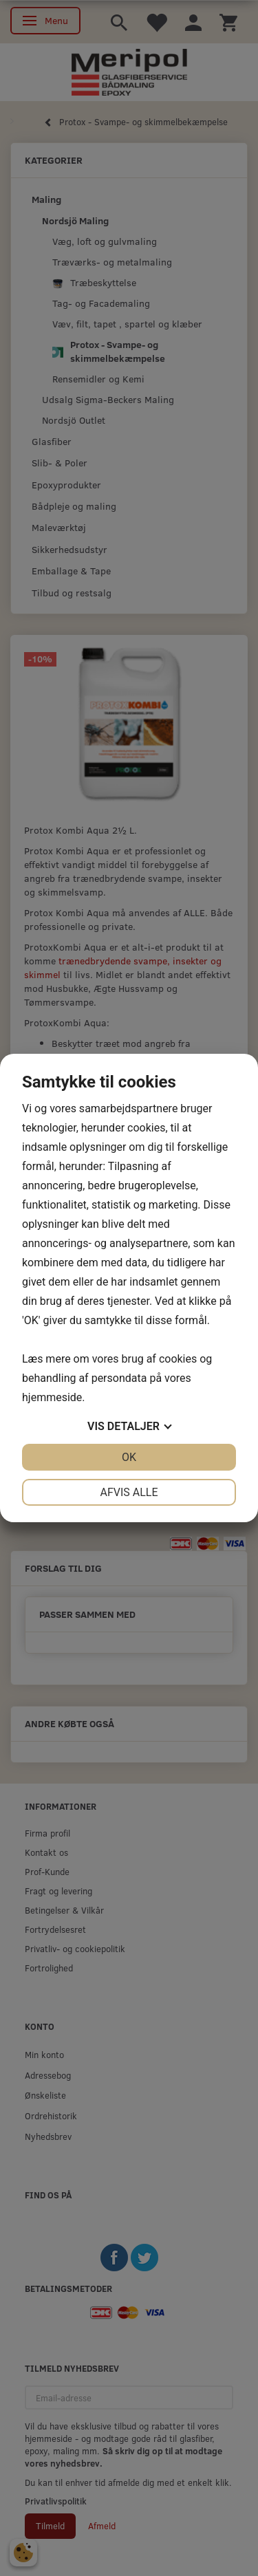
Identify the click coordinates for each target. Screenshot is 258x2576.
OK (129, 1457)
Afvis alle (129, 1492)
